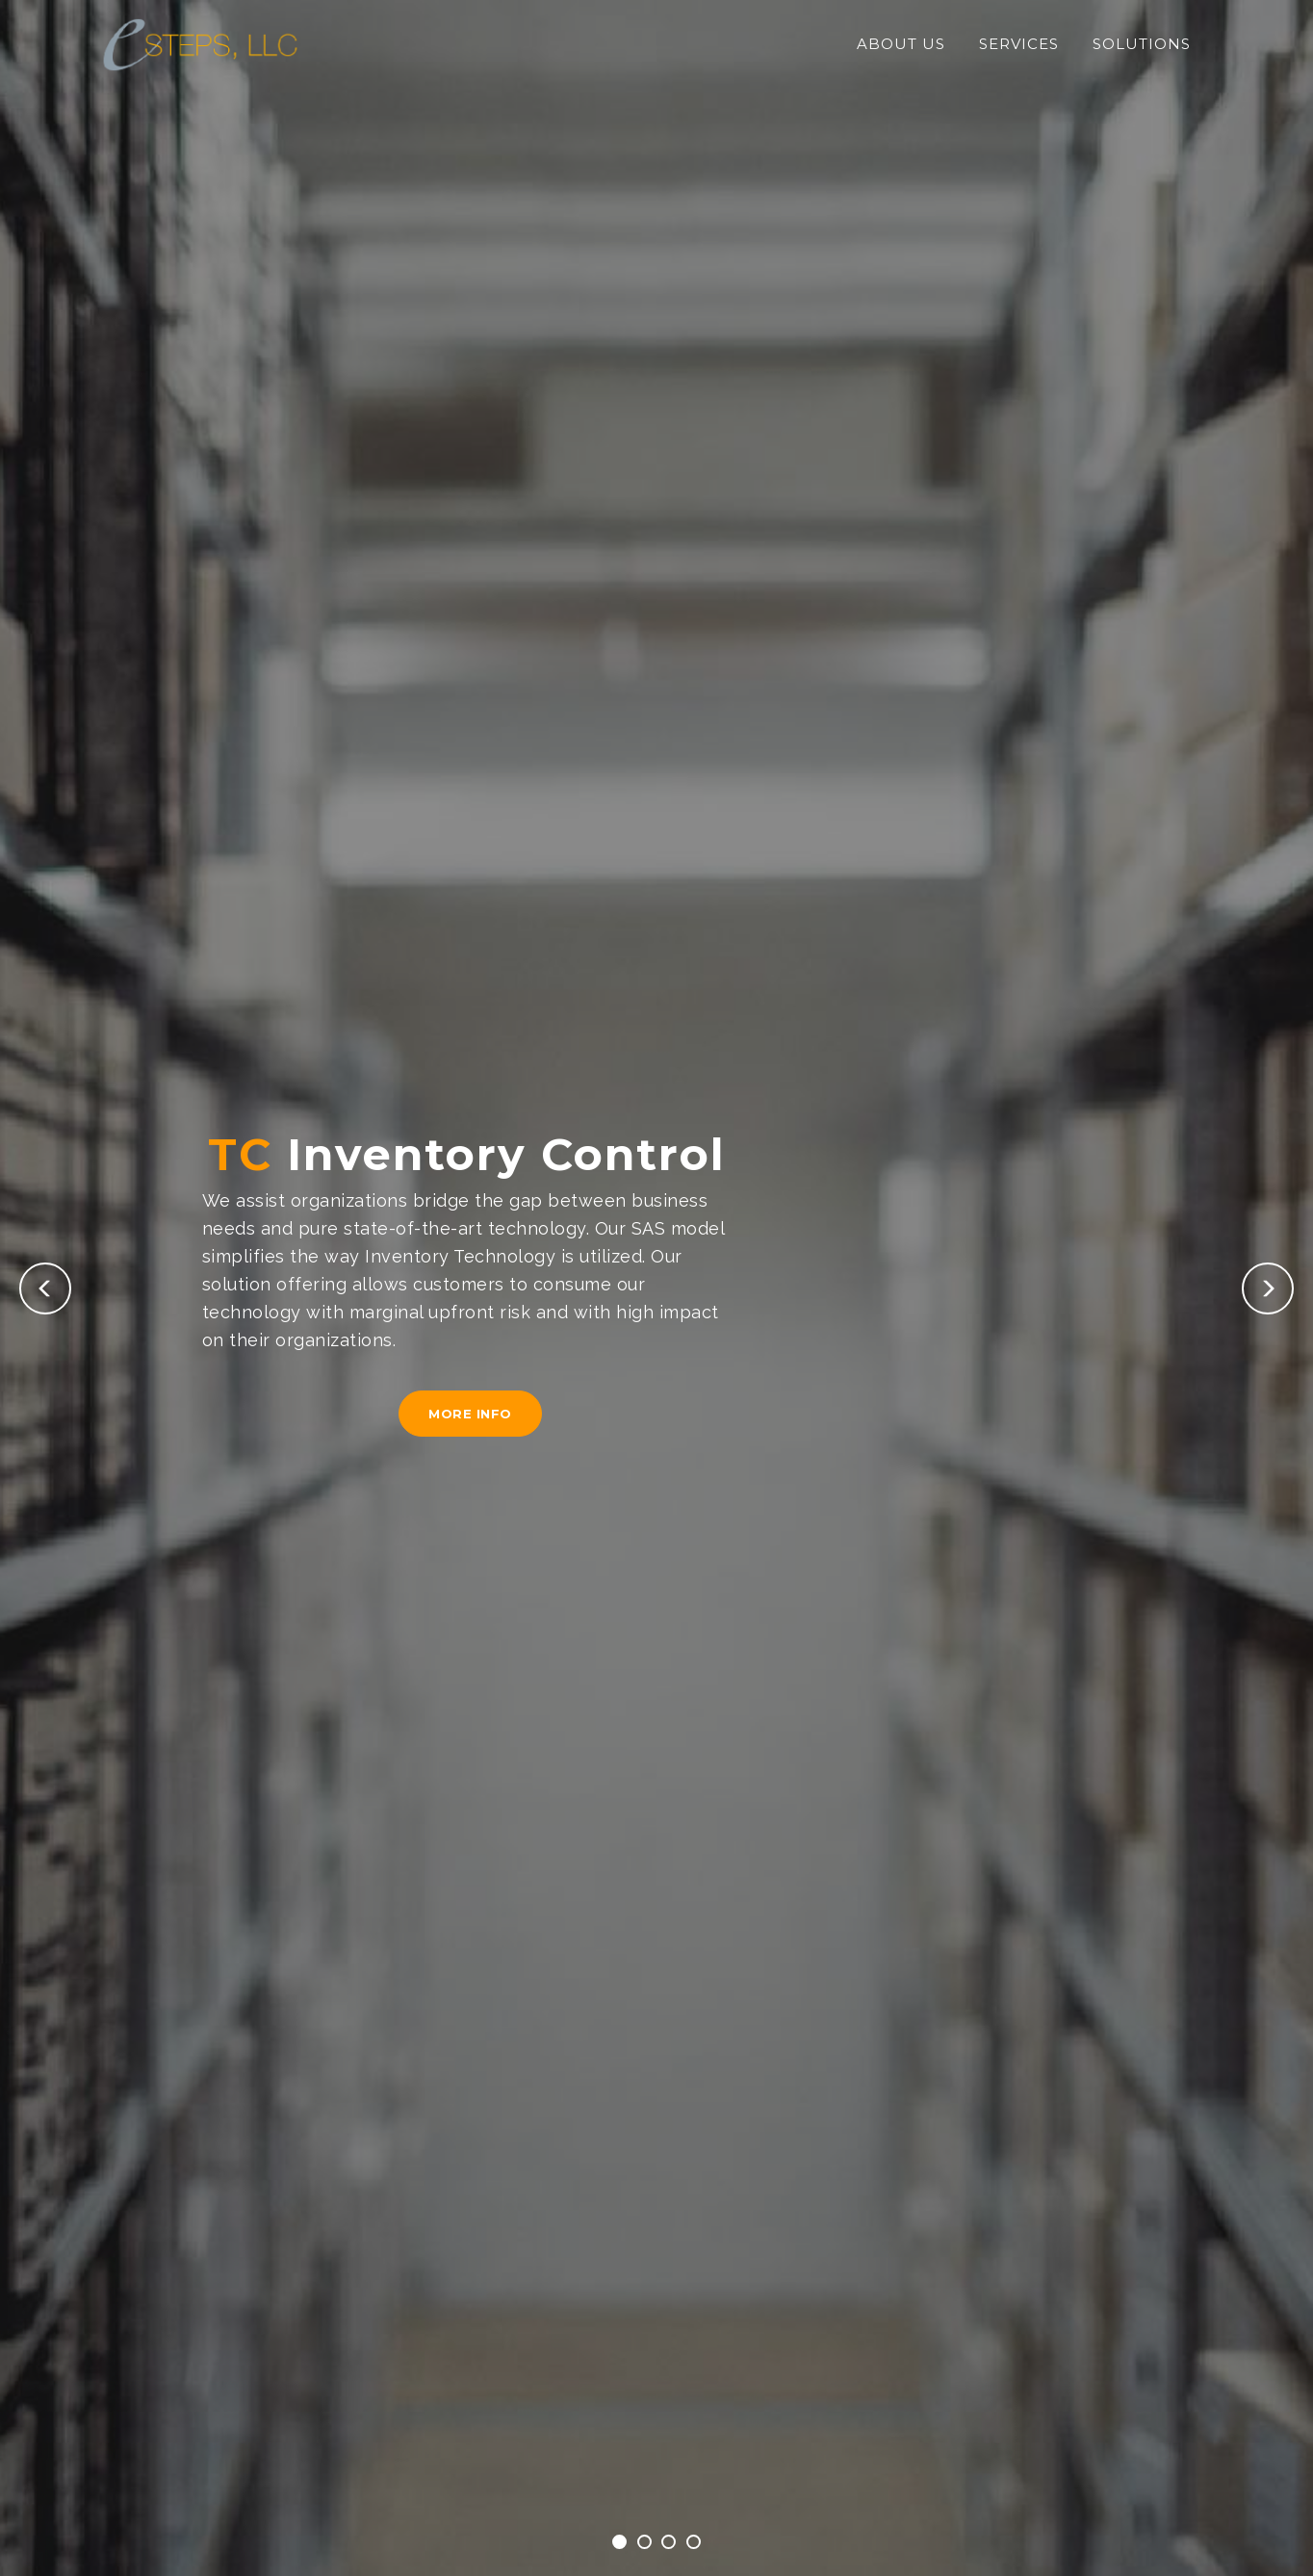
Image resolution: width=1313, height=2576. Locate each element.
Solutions (1142, 44)
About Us (901, 44)
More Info (469, 1413)
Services (1019, 44)
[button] (45, 1288)
